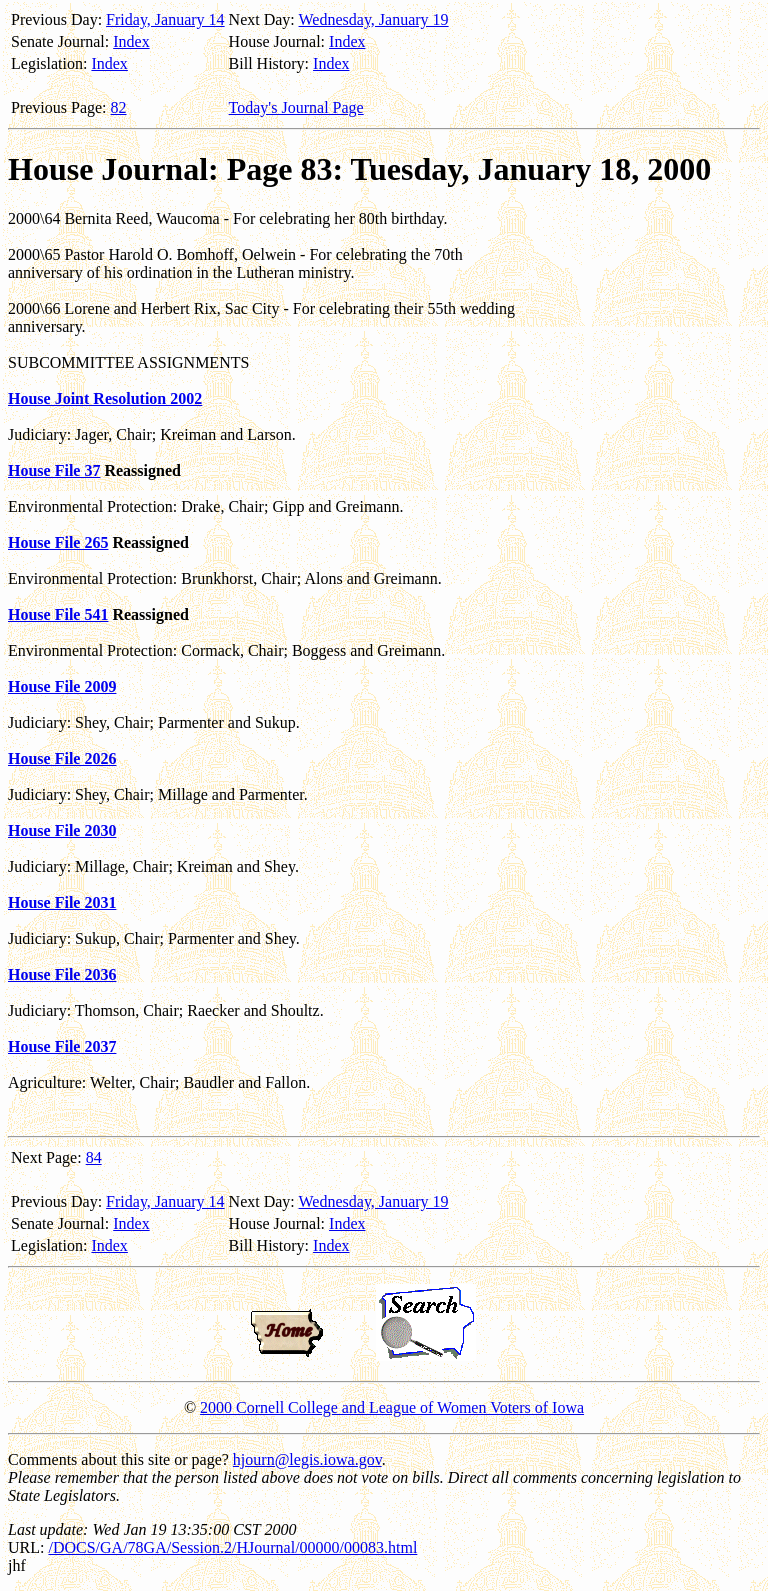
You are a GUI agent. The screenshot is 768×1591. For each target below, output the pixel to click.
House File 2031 (62, 902)
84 (94, 1157)
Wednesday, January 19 (374, 19)
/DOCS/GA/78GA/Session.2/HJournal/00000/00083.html (232, 1547)
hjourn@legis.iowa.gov (307, 1459)
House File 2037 (62, 1046)
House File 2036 (62, 974)
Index (131, 41)
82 (119, 107)
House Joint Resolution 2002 (105, 398)
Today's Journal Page (296, 107)
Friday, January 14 (165, 19)
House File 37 (54, 470)
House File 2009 (62, 686)
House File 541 (58, 614)
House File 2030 (62, 830)
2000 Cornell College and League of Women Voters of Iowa (392, 1407)
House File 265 (58, 542)
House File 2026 (62, 758)
